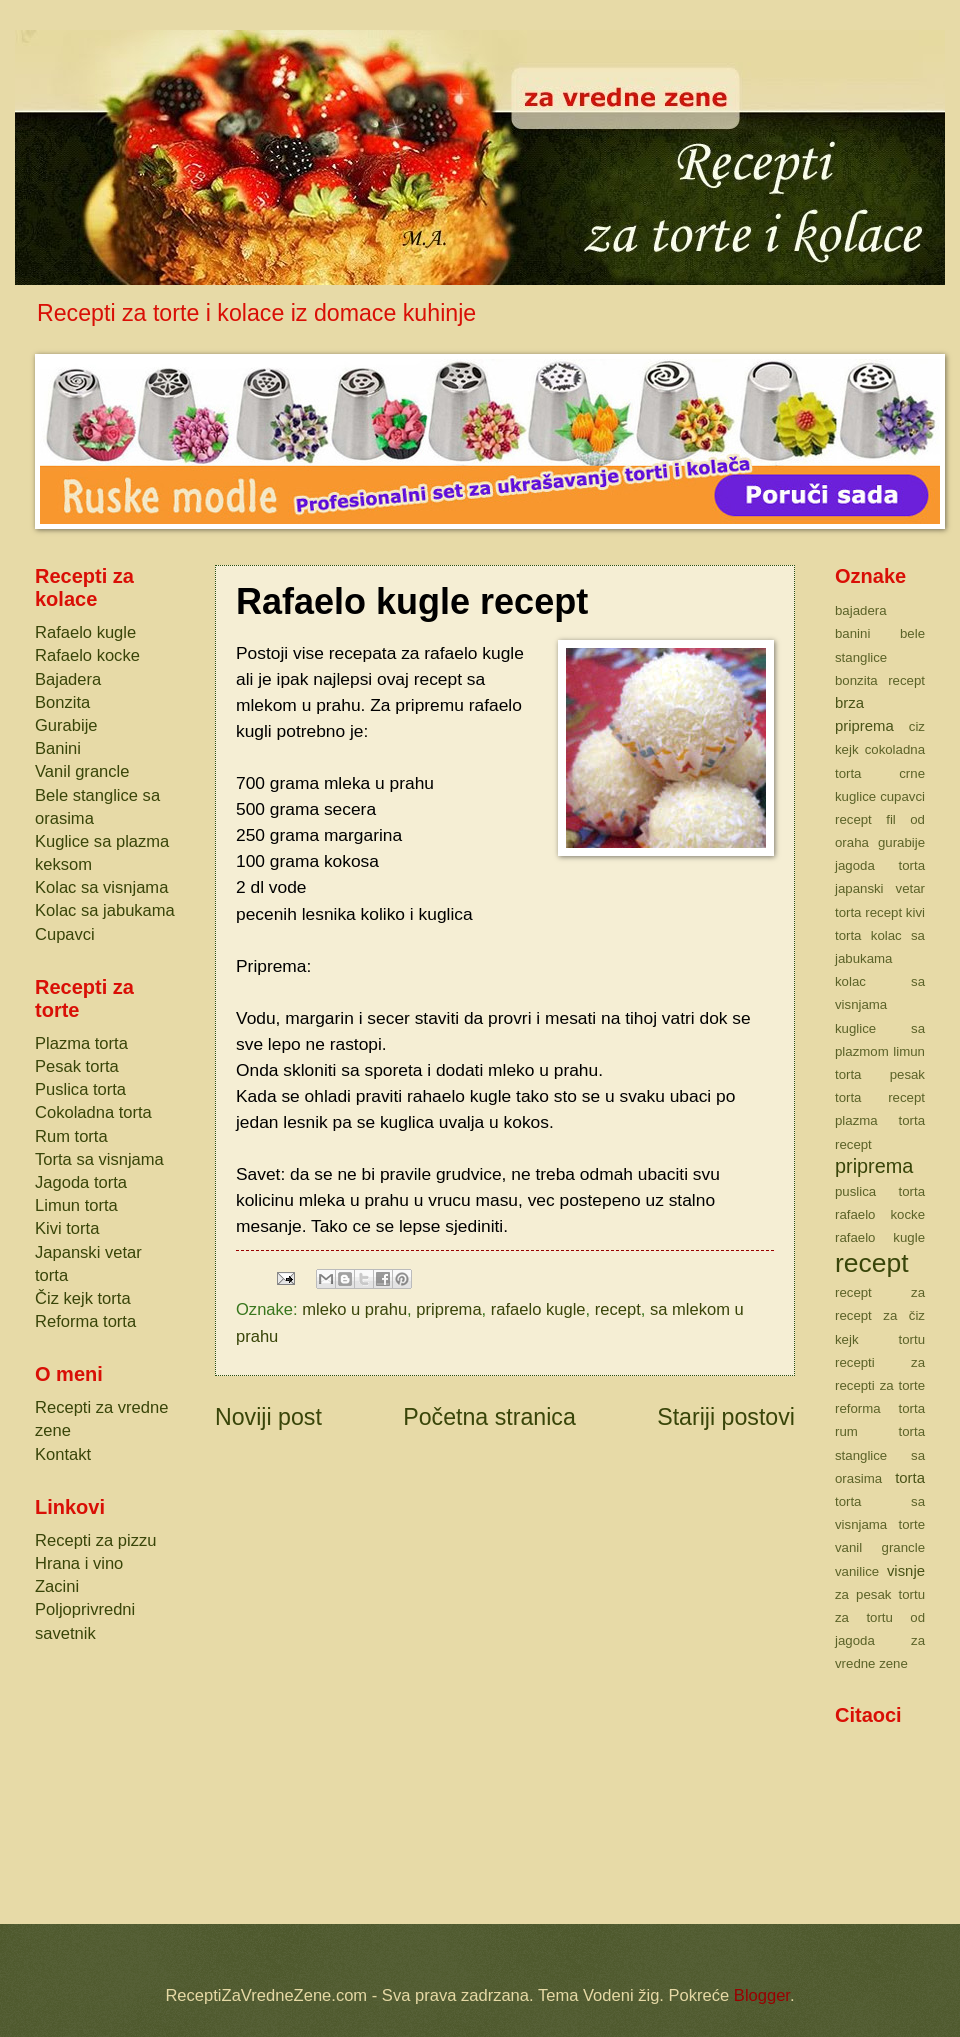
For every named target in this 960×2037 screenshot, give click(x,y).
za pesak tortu (880, 1594)
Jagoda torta (81, 1182)
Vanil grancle (82, 771)
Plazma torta (81, 1043)
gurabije (901, 842)
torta (910, 1478)
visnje (906, 1571)
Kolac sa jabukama (105, 910)
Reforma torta (85, 1321)
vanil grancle (880, 1547)
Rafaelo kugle (85, 632)
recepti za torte (880, 1385)
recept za (880, 1292)
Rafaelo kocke (87, 655)
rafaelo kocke (880, 1214)
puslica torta (880, 1191)
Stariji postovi (726, 1417)
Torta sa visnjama (99, 1159)
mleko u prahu (354, 1309)
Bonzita (62, 702)
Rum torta (71, 1136)
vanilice (857, 1571)
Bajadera (68, 679)
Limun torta (76, 1205)
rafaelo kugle (538, 1309)
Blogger (762, 1995)
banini (852, 633)
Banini (58, 748)
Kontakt (63, 1454)
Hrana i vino (79, 1563)
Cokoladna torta (93, 1112)
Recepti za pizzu (95, 1540)
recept (618, 1309)
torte (912, 1524)
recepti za (880, 1362)
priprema (448, 1309)
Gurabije (66, 725)
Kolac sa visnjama (101, 887)
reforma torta (880, 1408)
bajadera (861, 610)
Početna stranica (489, 1417)
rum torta (880, 1431)
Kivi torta (67, 1228)
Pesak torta (77, 1066)
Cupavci (65, 934)
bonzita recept (880, 680)
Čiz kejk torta (83, 1298)
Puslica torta (80, 1089)
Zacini (57, 1586)
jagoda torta (880, 865)
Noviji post (268, 1417)
